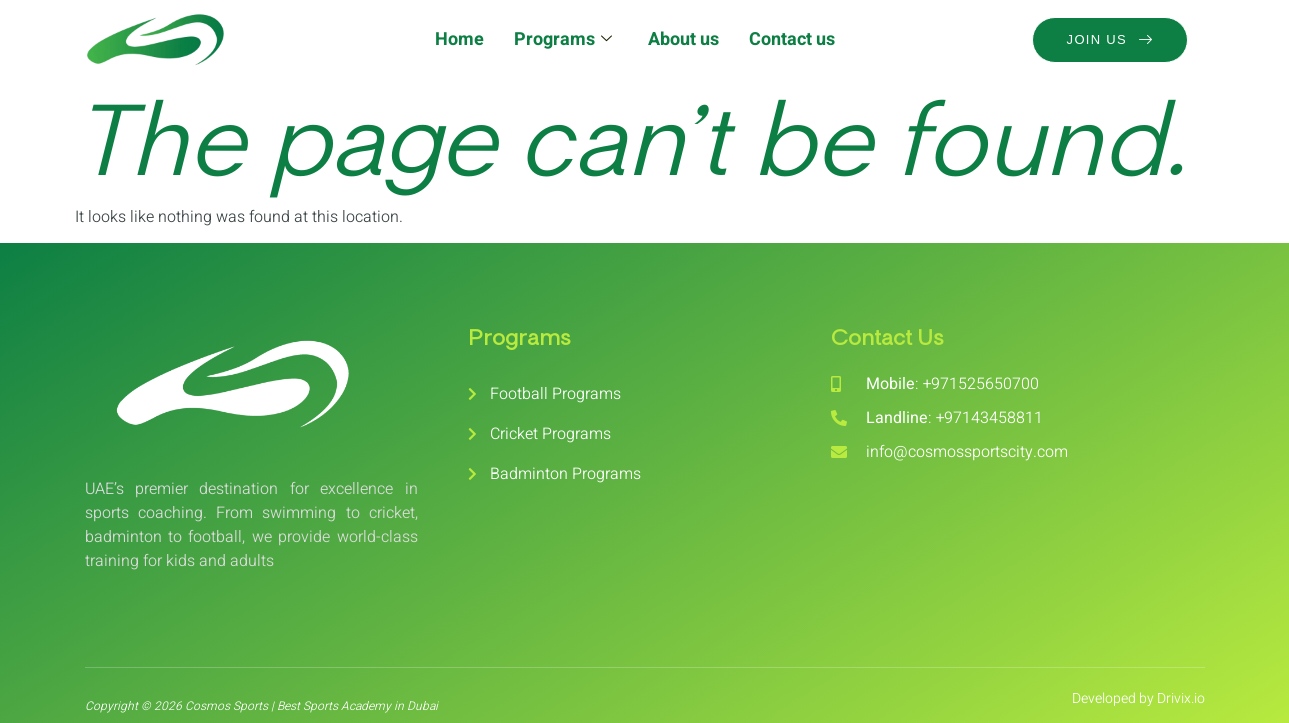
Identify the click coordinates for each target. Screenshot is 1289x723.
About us (683, 39)
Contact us (792, 39)
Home (459, 39)
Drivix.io (1181, 698)
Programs (563, 39)
